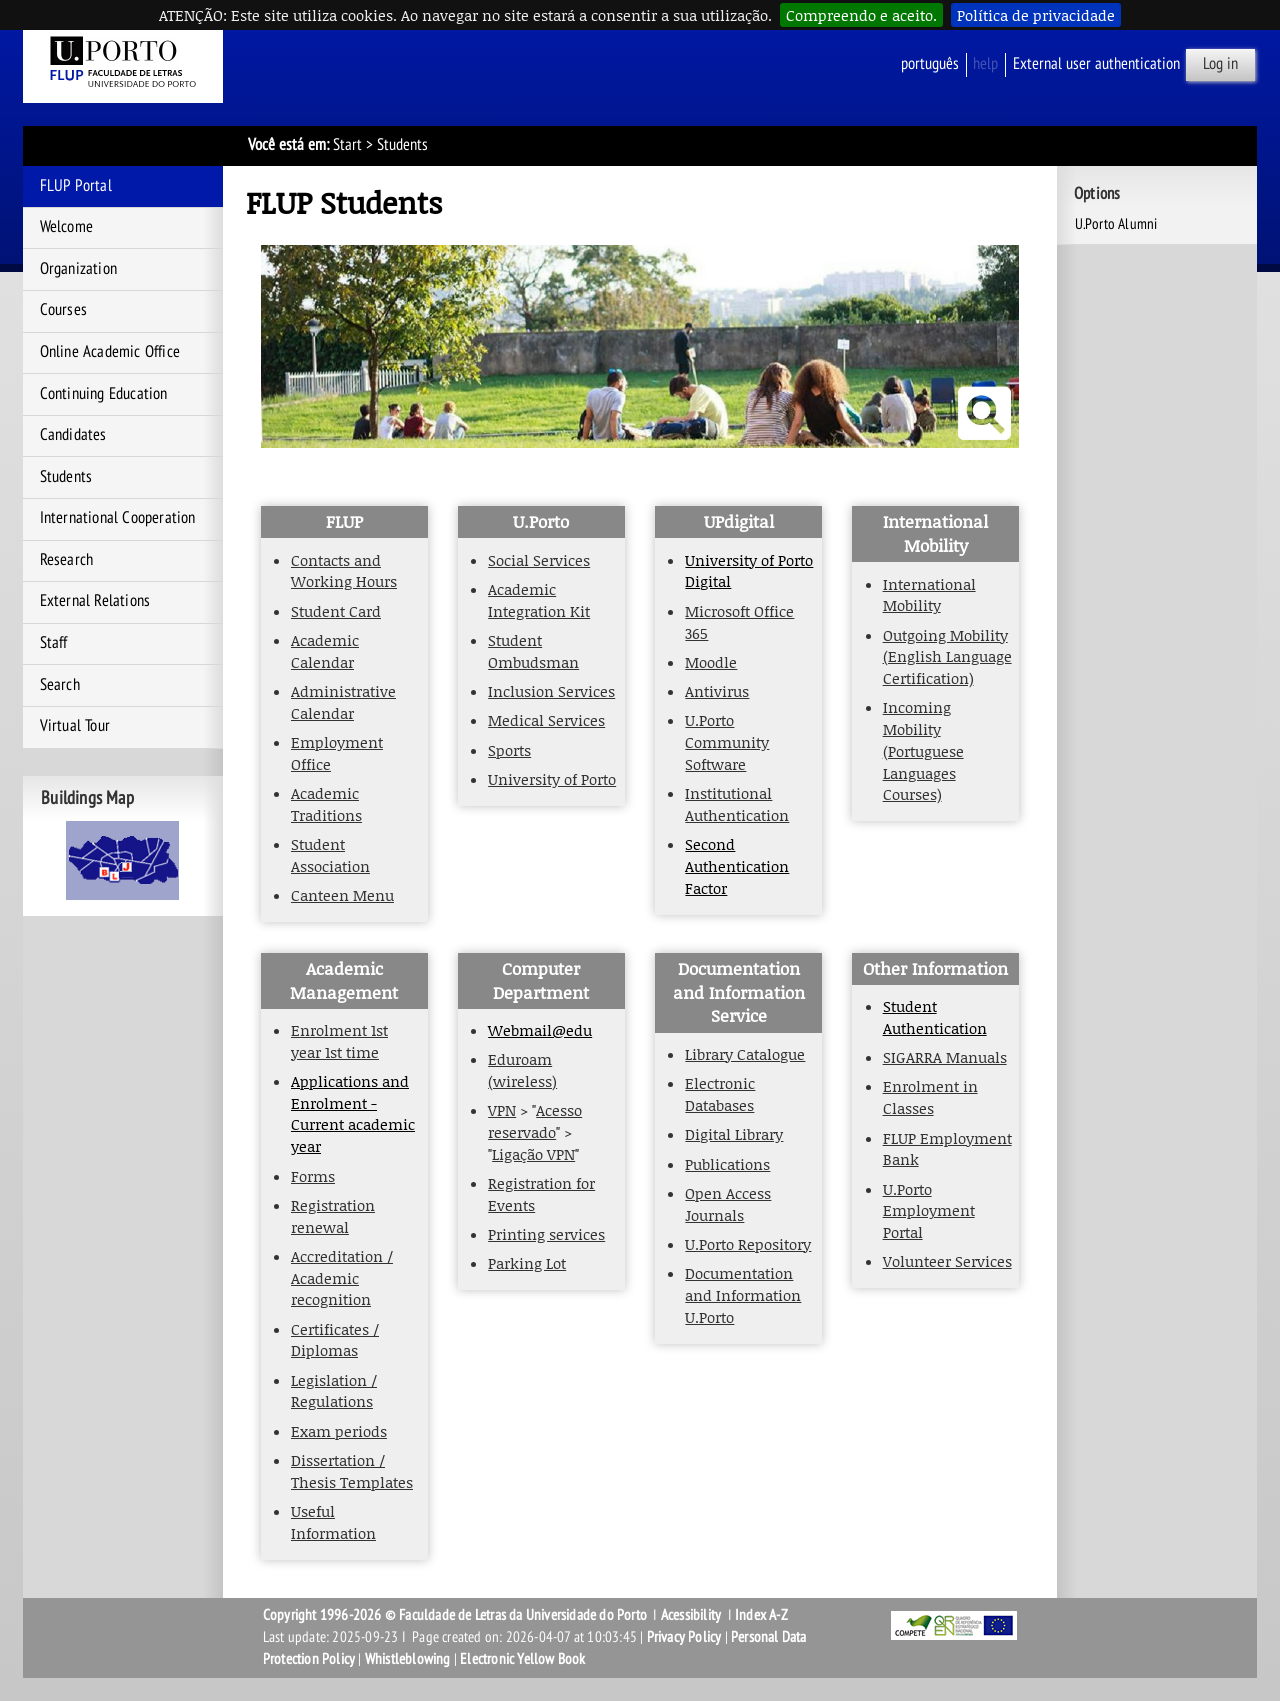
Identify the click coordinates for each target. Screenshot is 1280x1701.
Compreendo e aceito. (861, 15)
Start (347, 145)
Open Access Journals (728, 1204)
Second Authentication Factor (737, 865)
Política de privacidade (1036, 15)
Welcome (66, 227)
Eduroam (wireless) (522, 1070)
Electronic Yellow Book (522, 1659)
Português (930, 64)
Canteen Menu (342, 895)
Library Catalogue (745, 1054)
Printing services (546, 1234)
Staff (54, 643)
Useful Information (333, 1522)
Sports (509, 750)
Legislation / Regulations (334, 1391)
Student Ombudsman (533, 651)
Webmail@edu (540, 1030)
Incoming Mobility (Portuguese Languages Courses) (923, 750)
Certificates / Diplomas (335, 1340)
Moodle (711, 662)
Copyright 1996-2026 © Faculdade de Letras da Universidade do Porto (456, 1615)
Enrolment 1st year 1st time (339, 1041)
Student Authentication (935, 1017)
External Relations (95, 601)
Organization (78, 269)
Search (60, 685)
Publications (727, 1164)
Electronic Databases (720, 1094)
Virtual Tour (75, 726)
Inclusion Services (551, 691)
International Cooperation (118, 518)
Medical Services (546, 720)
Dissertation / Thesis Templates (352, 1471)
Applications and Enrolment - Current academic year (353, 1113)
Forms (313, 1176)
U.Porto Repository (748, 1244)
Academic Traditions (326, 804)
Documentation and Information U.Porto (743, 1294)
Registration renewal (333, 1216)
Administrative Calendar (343, 702)
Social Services (539, 560)
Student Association (330, 855)
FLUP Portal (76, 186)
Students (66, 477)
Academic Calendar (325, 651)
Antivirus (717, 691)
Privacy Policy (684, 1637)
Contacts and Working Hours (344, 571)
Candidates (73, 435)
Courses (63, 310)
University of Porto (552, 779)
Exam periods (339, 1431)
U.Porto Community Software (727, 741)
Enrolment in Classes (930, 1097)
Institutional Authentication (737, 804)
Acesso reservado (535, 1121)
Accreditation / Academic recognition (342, 1277)
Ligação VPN (533, 1154)
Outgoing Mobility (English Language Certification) (947, 656)
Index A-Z (761, 1615)
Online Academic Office (110, 352)
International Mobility (929, 595)
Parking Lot (527, 1263)
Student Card (336, 611)
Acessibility (691, 1615)
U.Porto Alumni (1116, 224)
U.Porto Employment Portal (929, 1210)
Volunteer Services (947, 1261)
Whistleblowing (408, 1659)
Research (67, 560)
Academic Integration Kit (539, 600)
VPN (502, 1110)
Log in (1220, 64)
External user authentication (1096, 64)
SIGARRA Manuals (945, 1057)
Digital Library (734, 1134)
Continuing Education (104, 394)
